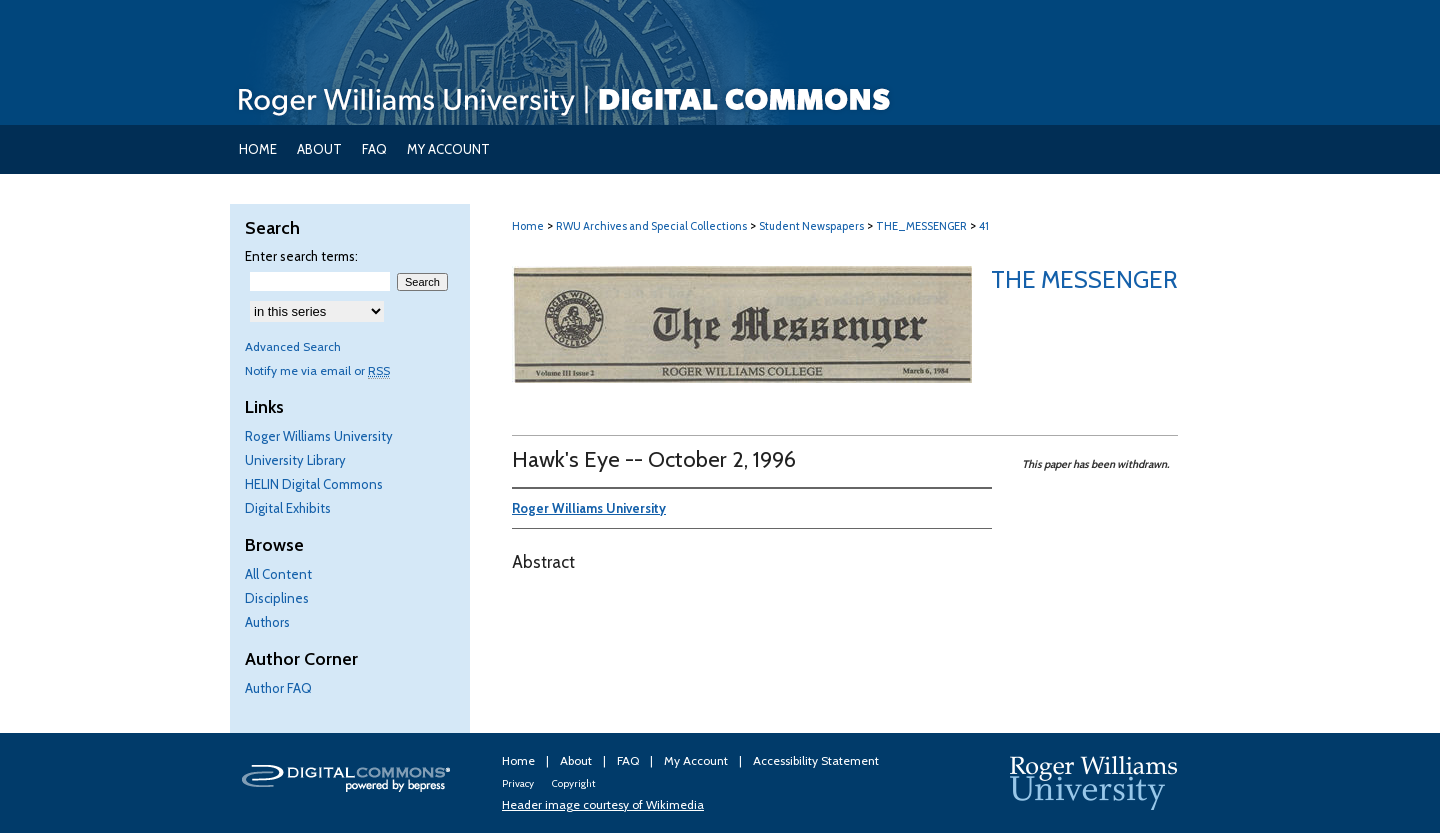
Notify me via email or (317, 370)
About (577, 760)
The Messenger (1084, 279)
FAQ (629, 760)
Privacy (519, 783)
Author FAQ (278, 688)
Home (528, 226)
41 (984, 226)
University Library (295, 460)
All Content (278, 574)
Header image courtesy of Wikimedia (603, 804)
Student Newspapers (811, 226)
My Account (697, 760)
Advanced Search (293, 346)
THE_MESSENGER (921, 226)
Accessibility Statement (816, 760)
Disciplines (277, 598)
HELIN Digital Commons (314, 484)
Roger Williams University (319, 436)
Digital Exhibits (288, 508)
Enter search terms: (301, 256)
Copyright (573, 783)
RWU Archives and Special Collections (651, 226)
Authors (267, 622)
